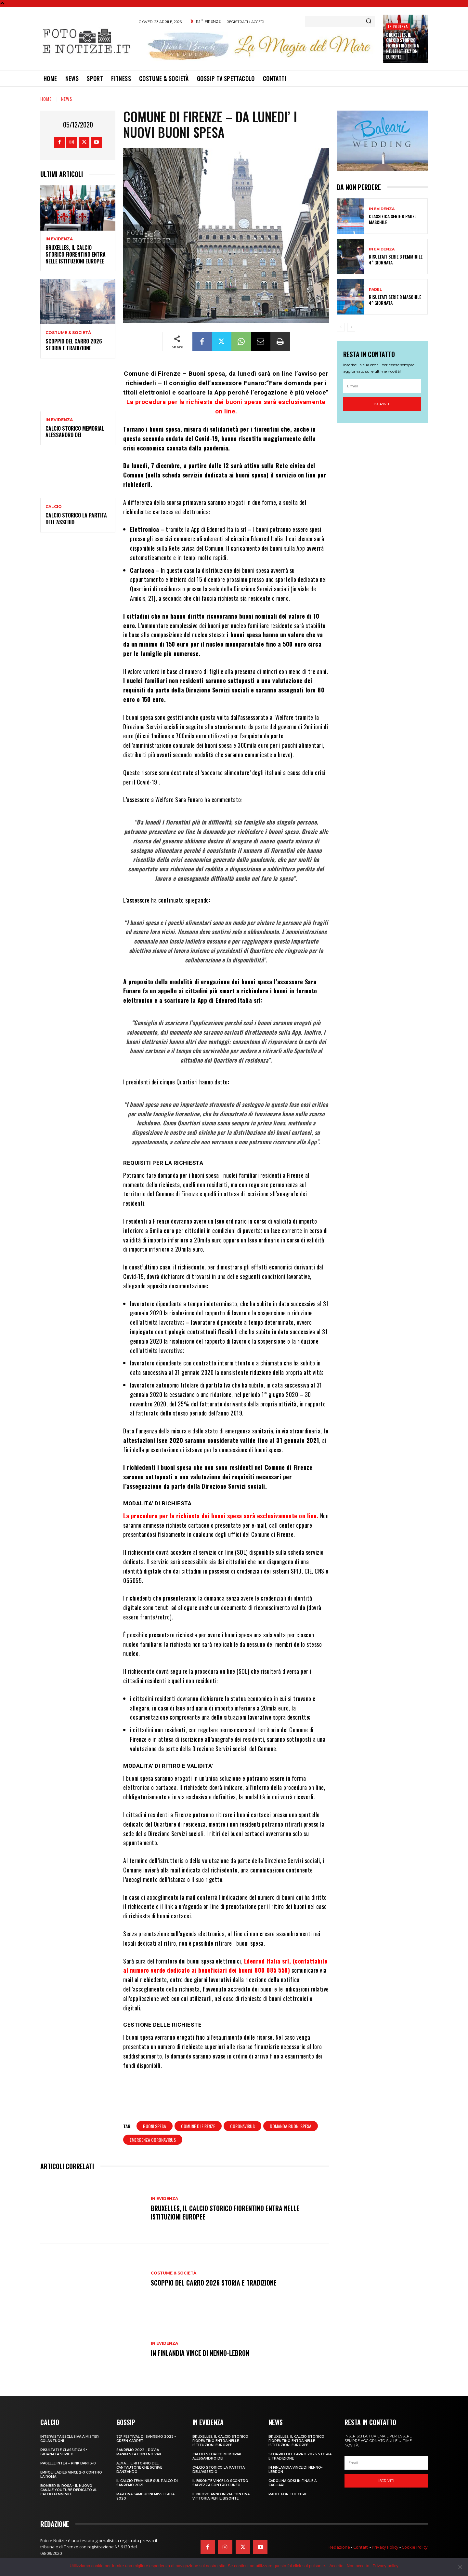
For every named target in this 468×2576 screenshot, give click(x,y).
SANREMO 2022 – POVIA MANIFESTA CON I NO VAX (138, 2452)
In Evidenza (398, 26)
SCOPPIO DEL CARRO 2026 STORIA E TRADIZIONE (74, 344)
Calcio (54, 507)
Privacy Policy (385, 2547)
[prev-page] (341, 327)
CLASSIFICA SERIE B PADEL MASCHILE (392, 219)
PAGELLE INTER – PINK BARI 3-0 (68, 2463)
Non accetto (358, 2565)
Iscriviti (382, 403)
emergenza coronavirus (153, 2139)
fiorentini (266, 429)
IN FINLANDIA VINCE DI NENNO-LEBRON (200, 2353)
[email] (382, 386)
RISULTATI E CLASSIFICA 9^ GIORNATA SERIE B (63, 2452)
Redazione (339, 2547)
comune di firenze (198, 2126)
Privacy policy (385, 2565)
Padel (375, 289)
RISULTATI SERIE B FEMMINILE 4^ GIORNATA (395, 259)
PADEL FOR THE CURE (287, 2494)
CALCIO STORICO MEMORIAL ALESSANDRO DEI (75, 431)
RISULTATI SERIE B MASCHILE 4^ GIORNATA (395, 299)
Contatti (361, 2547)
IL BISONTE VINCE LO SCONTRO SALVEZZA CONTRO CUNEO (220, 2483)
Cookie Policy (415, 2547)
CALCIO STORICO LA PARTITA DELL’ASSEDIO (76, 518)
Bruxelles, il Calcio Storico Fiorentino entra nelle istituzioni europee (402, 46)
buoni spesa (154, 2126)
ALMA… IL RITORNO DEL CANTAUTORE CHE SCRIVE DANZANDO (139, 2467)
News (66, 98)
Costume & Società (68, 333)
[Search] (368, 21)
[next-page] (351, 327)
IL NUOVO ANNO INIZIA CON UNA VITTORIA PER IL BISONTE (221, 2496)
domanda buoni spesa (290, 2126)
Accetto (336, 2565)
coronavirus (242, 2126)
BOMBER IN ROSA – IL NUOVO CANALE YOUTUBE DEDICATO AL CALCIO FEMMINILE (68, 2490)
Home (46, 98)
